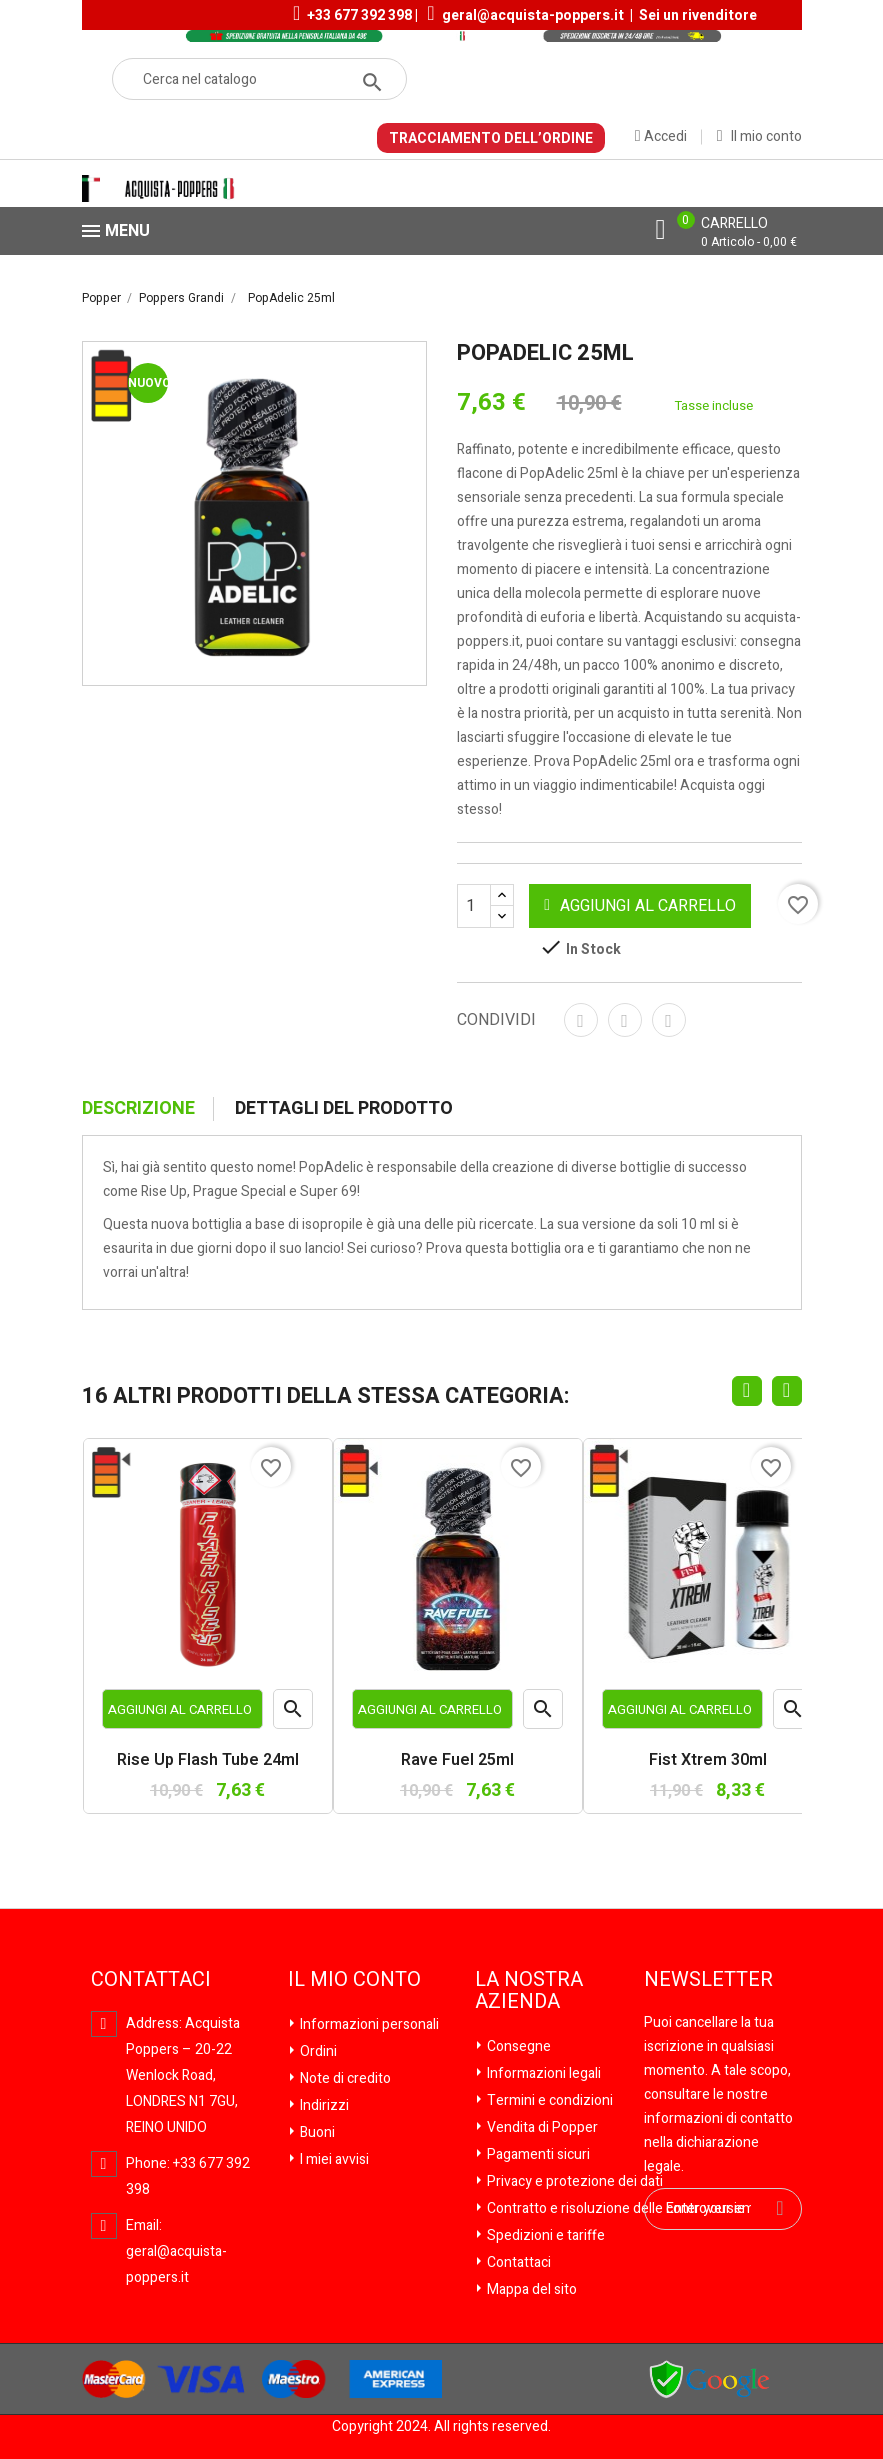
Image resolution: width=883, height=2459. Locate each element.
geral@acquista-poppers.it (533, 15)
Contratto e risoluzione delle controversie (614, 2208)
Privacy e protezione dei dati (573, 2181)
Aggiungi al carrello (640, 906)
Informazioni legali (542, 2073)
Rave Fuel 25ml (457, 1761)
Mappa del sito (530, 2289)
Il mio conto (354, 1980)
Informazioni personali (368, 2024)
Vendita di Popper (541, 2127)
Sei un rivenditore (698, 15)
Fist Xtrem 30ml (708, 1761)
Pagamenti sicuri (537, 2154)
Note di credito (344, 2078)
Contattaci (517, 2262)
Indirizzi (323, 2105)
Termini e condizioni (548, 2100)
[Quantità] (486, 906)
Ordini (317, 2051)
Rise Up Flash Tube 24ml (208, 1761)
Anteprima (293, 1713)
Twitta (625, 1020)
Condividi (581, 1020)
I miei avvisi (333, 2159)
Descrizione (138, 1109)
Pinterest (669, 1020)
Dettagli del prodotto (344, 1109)
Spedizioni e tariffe (544, 2235)
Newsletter (708, 1980)
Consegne (517, 2046)
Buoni (316, 2132)
